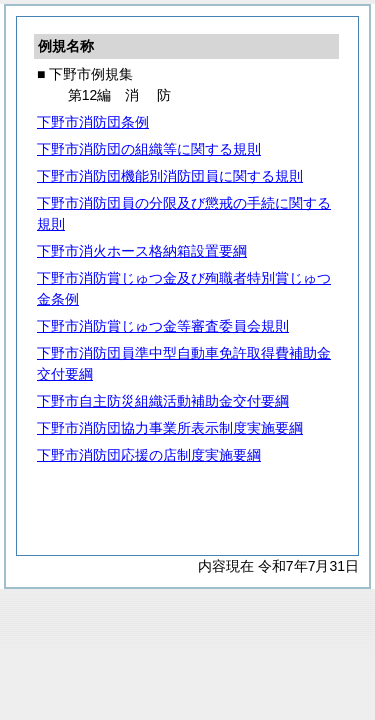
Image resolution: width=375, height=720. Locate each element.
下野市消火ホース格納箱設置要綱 (142, 251)
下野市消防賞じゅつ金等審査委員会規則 (163, 326)
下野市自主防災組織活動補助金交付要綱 (163, 401)
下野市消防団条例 (93, 122)
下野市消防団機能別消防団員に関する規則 (170, 176)
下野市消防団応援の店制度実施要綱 (149, 455)
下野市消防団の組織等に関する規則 (149, 149)
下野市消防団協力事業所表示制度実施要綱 (170, 428)
